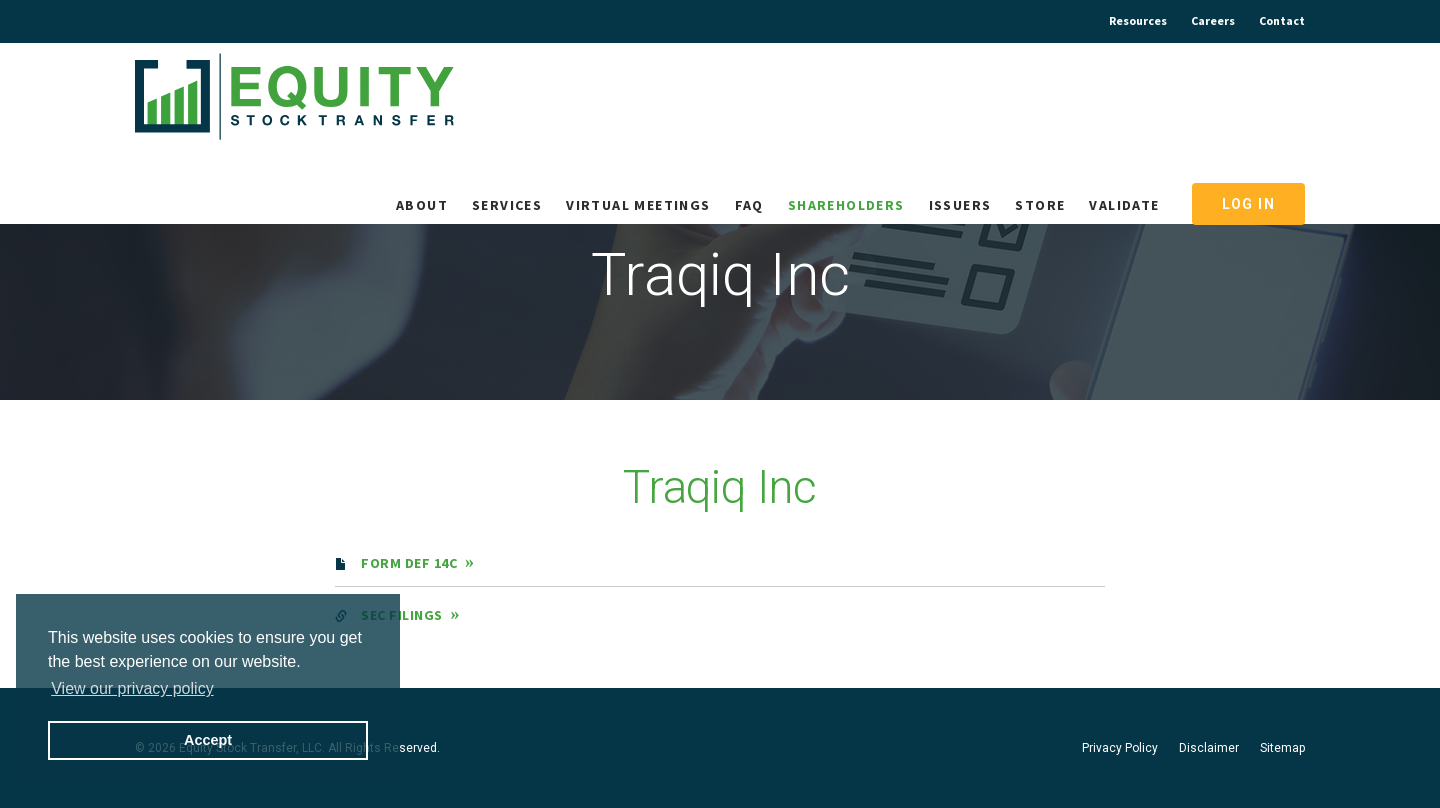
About (422, 205)
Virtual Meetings (638, 205)
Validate (1124, 205)
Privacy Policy (1120, 748)
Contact (1282, 20)
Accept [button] (208, 740)
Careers (1213, 20)
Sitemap (1282, 748)
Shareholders (846, 205)
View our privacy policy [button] (132, 688)
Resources (1138, 20)
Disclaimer (1209, 748)
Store (1040, 205)
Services (507, 205)
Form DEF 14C (409, 563)
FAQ (749, 205)
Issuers (960, 205)
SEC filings (402, 615)
